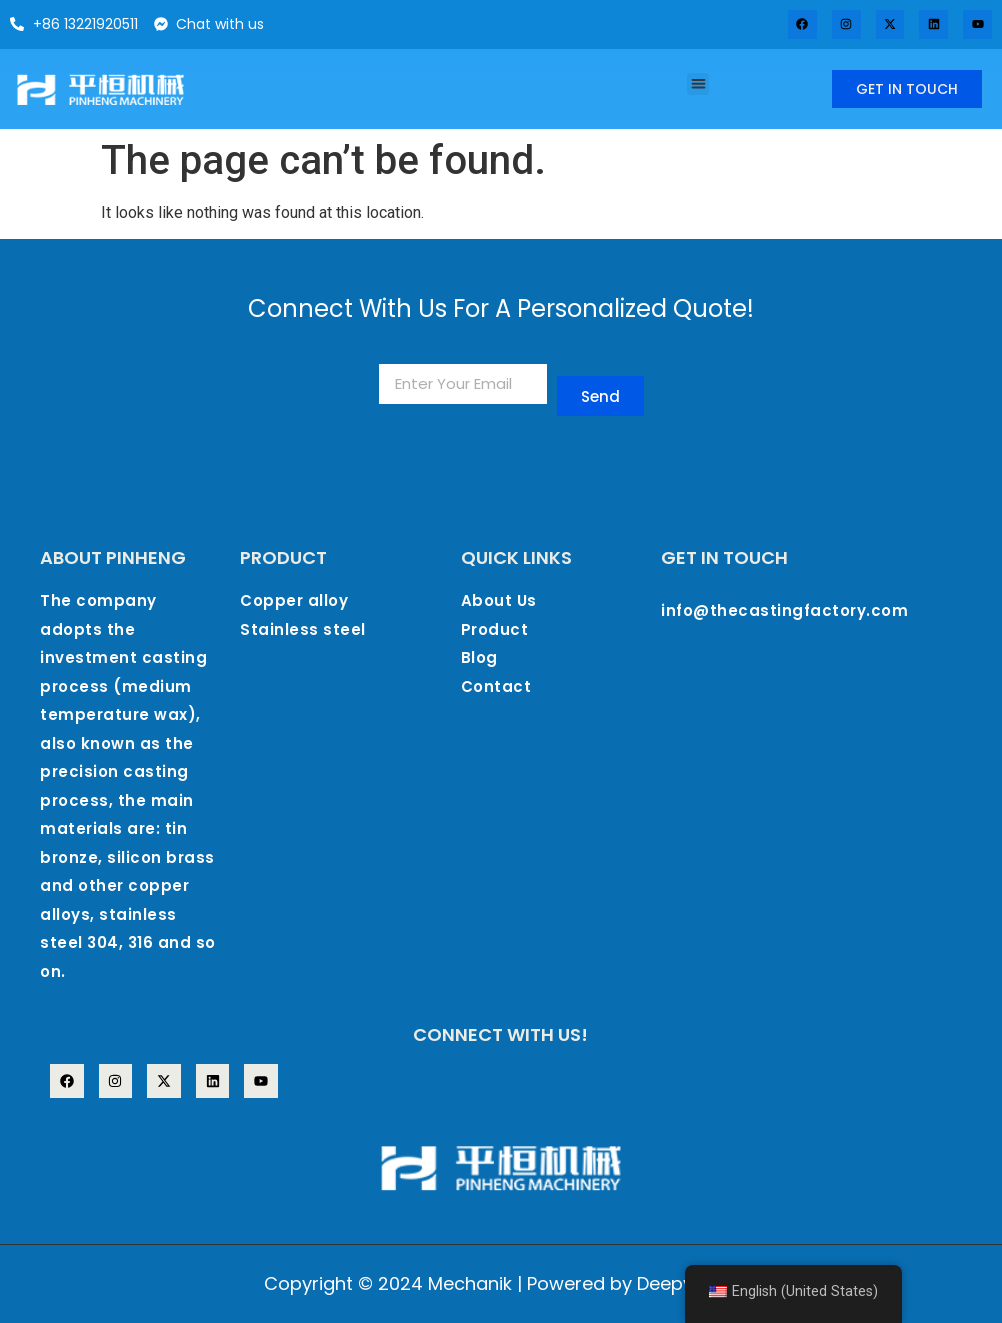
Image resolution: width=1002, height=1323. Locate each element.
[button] (698, 84)
